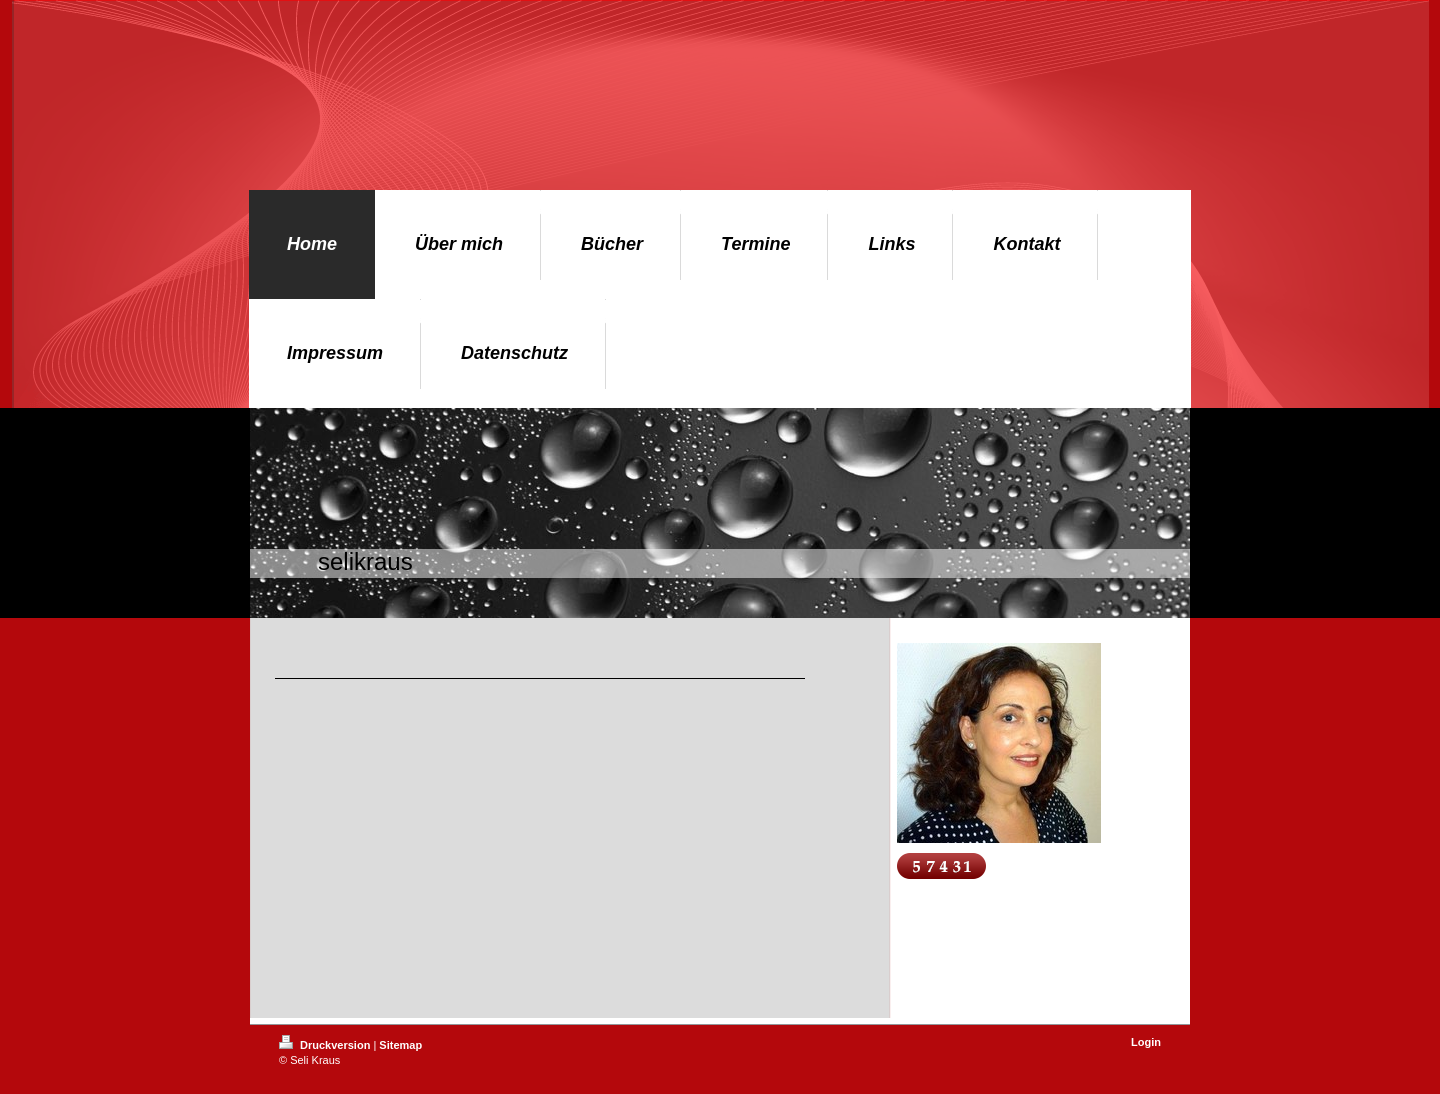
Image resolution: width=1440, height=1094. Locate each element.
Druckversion (326, 1045)
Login (1146, 1042)
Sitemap (400, 1045)
